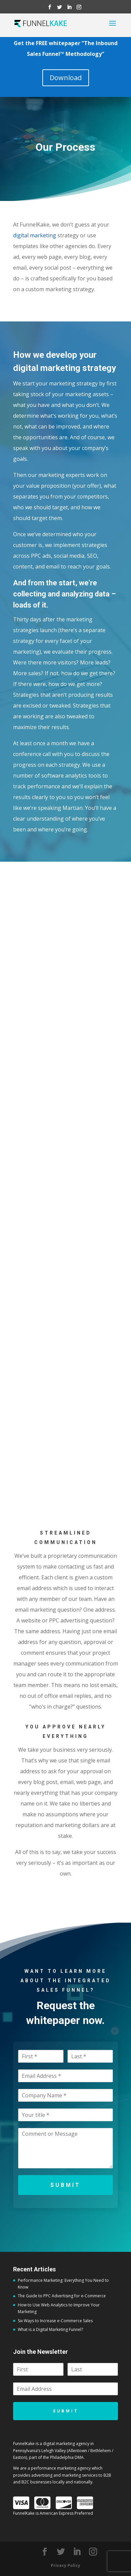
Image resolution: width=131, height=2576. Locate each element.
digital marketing (34, 235)
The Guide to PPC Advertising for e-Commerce (62, 2296)
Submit (65, 2185)
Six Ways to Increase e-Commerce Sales (55, 2321)
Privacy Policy (65, 2565)
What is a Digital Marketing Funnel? (51, 2329)
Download (66, 77)
